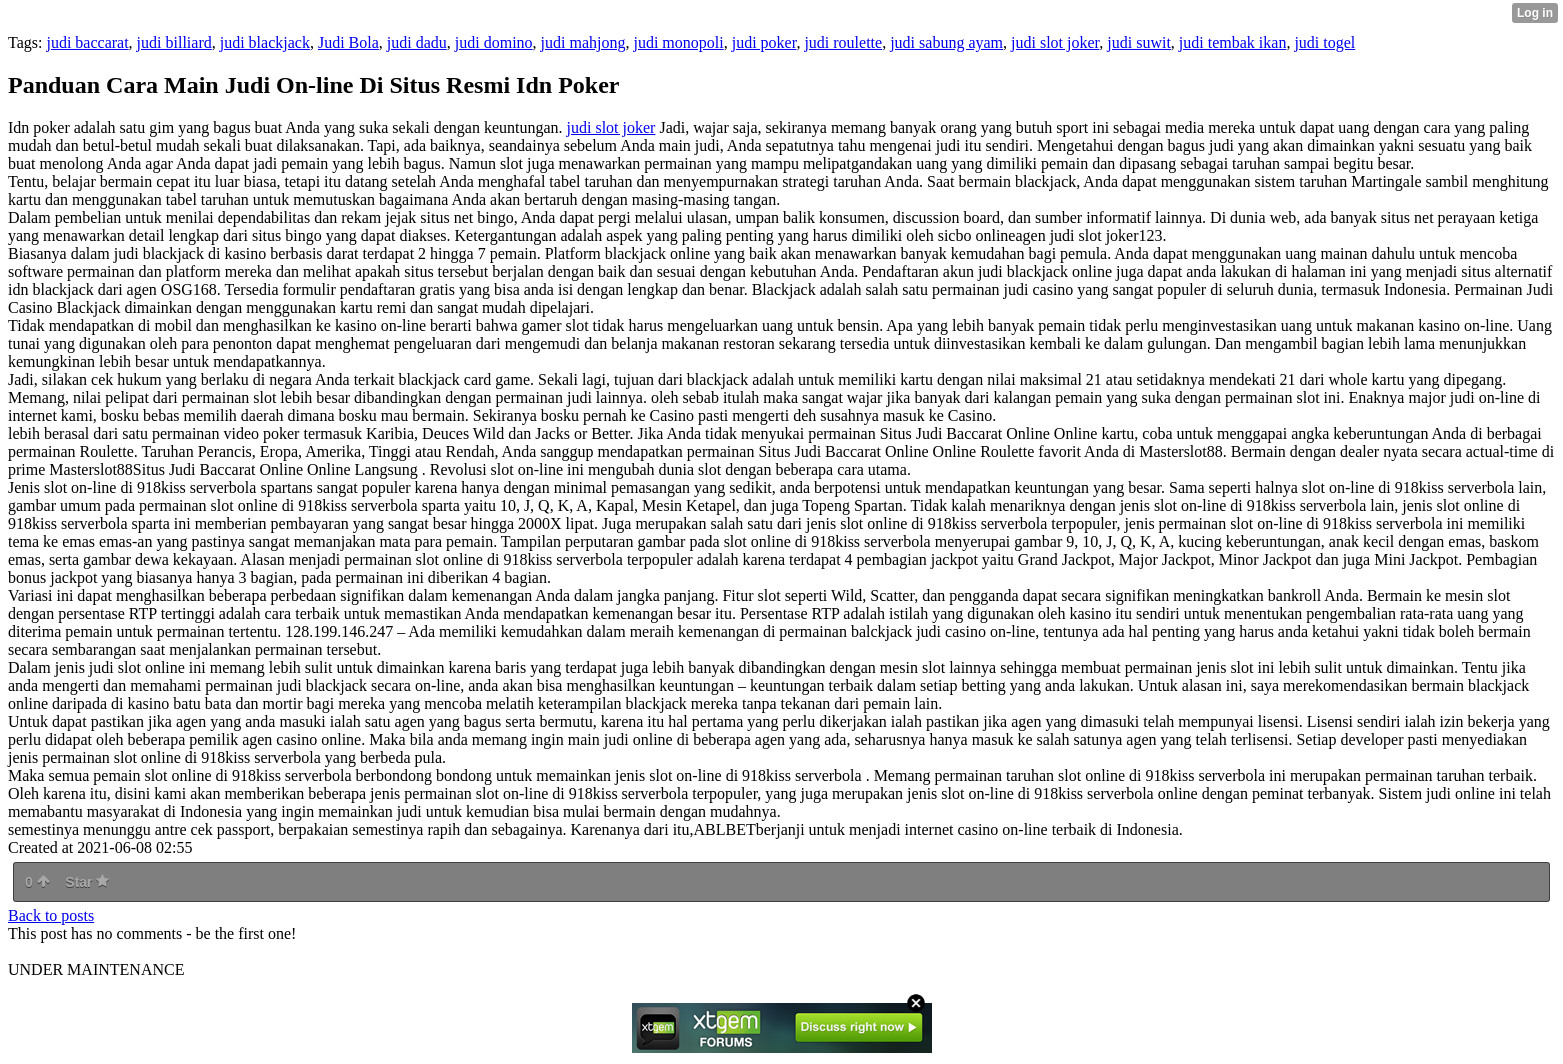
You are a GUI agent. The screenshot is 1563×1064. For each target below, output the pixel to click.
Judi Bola (348, 42)
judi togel (1324, 42)
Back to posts (51, 915)
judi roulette (843, 42)
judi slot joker (1055, 42)
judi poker (764, 42)
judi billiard (174, 42)
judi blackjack (265, 42)
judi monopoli (678, 42)
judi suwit (1139, 42)
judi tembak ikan (1233, 42)
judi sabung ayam (946, 42)
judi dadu (417, 42)
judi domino (494, 42)
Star (87, 882)
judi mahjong (583, 42)
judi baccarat (87, 42)
